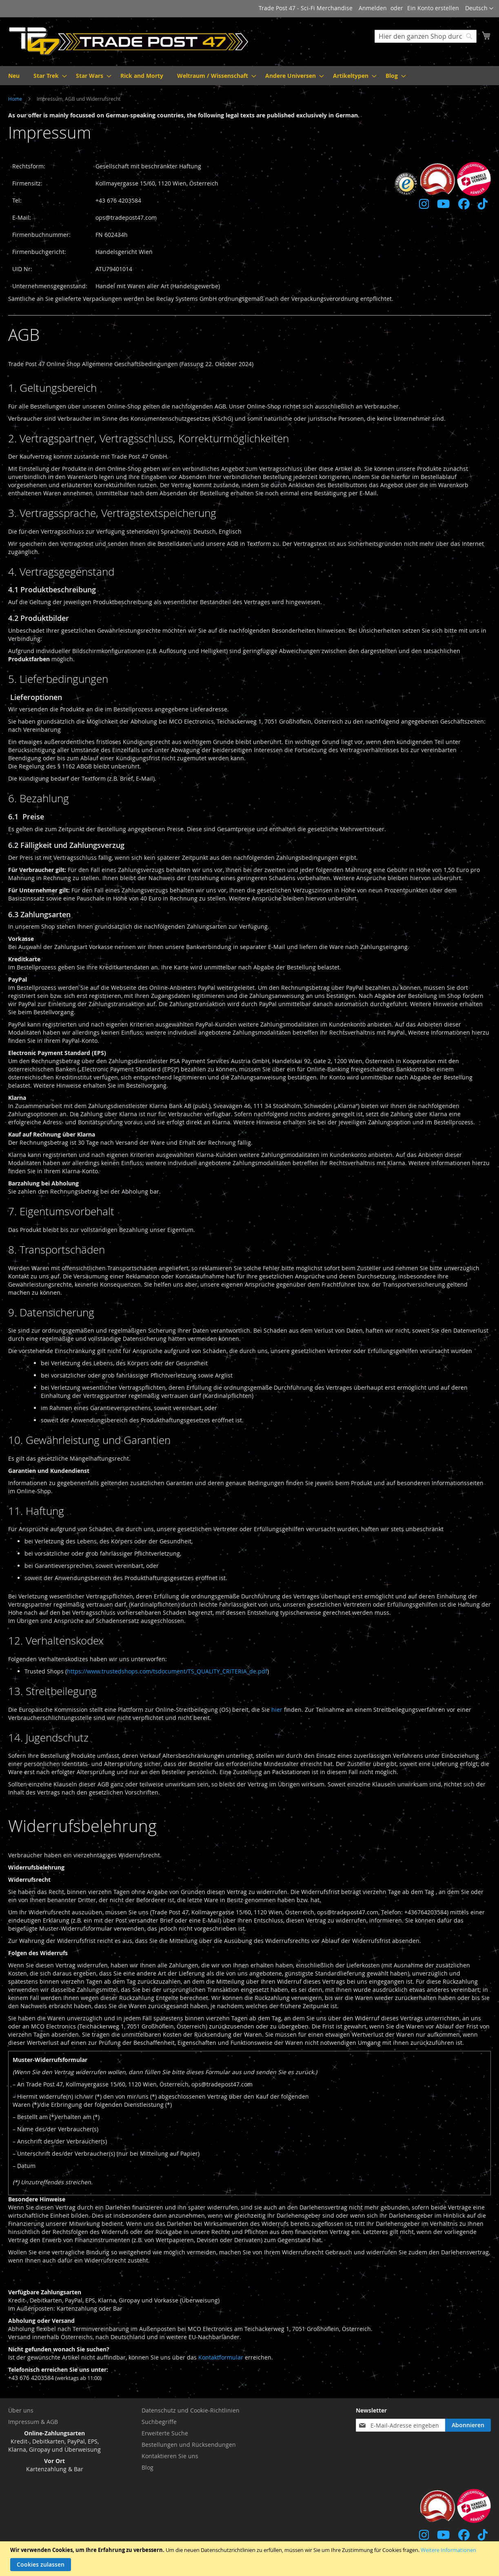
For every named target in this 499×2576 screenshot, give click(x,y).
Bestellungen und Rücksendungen (189, 2444)
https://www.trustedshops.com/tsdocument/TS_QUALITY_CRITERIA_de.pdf (167, 1671)
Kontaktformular (220, 2357)
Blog (147, 2467)
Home (15, 98)
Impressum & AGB (33, 2422)
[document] (250, 2558)
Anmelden (373, 8)
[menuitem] (13, 75)
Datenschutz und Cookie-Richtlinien (191, 2410)
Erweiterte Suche (165, 2433)
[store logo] (129, 41)
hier (276, 1709)
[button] (479, 8)
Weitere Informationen (448, 2550)
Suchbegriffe (159, 2422)
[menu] (249, 75)
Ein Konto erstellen (433, 8)
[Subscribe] (468, 2425)
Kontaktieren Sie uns (170, 2456)
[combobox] (426, 36)
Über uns (20, 2410)
